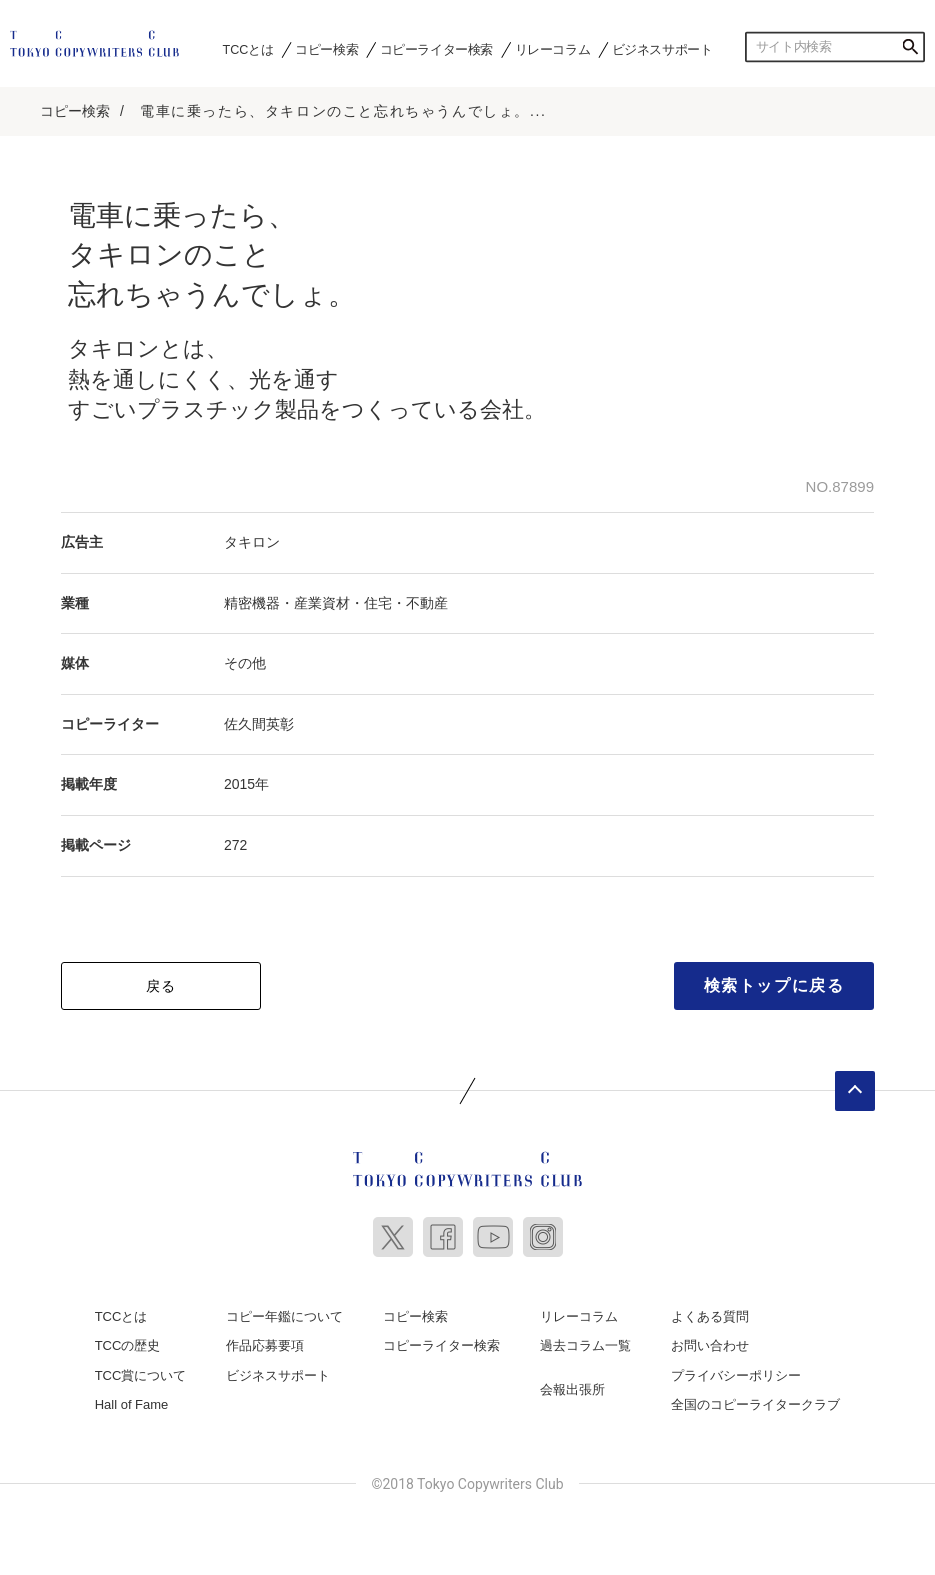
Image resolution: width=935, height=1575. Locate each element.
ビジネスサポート (662, 49)
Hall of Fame (132, 1404)
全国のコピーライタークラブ (755, 1404)
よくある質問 (710, 1316)
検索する (910, 47)
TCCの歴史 (128, 1345)
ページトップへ (855, 1091)
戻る (161, 986)
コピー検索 (326, 49)
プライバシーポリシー (736, 1375)
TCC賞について (141, 1375)
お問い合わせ (710, 1345)
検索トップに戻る (774, 985)
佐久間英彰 (259, 724)
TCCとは (248, 49)
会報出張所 (572, 1389)
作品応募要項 (265, 1345)
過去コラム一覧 (585, 1345)
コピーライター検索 (436, 49)
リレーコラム (553, 49)
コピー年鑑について (284, 1316)
